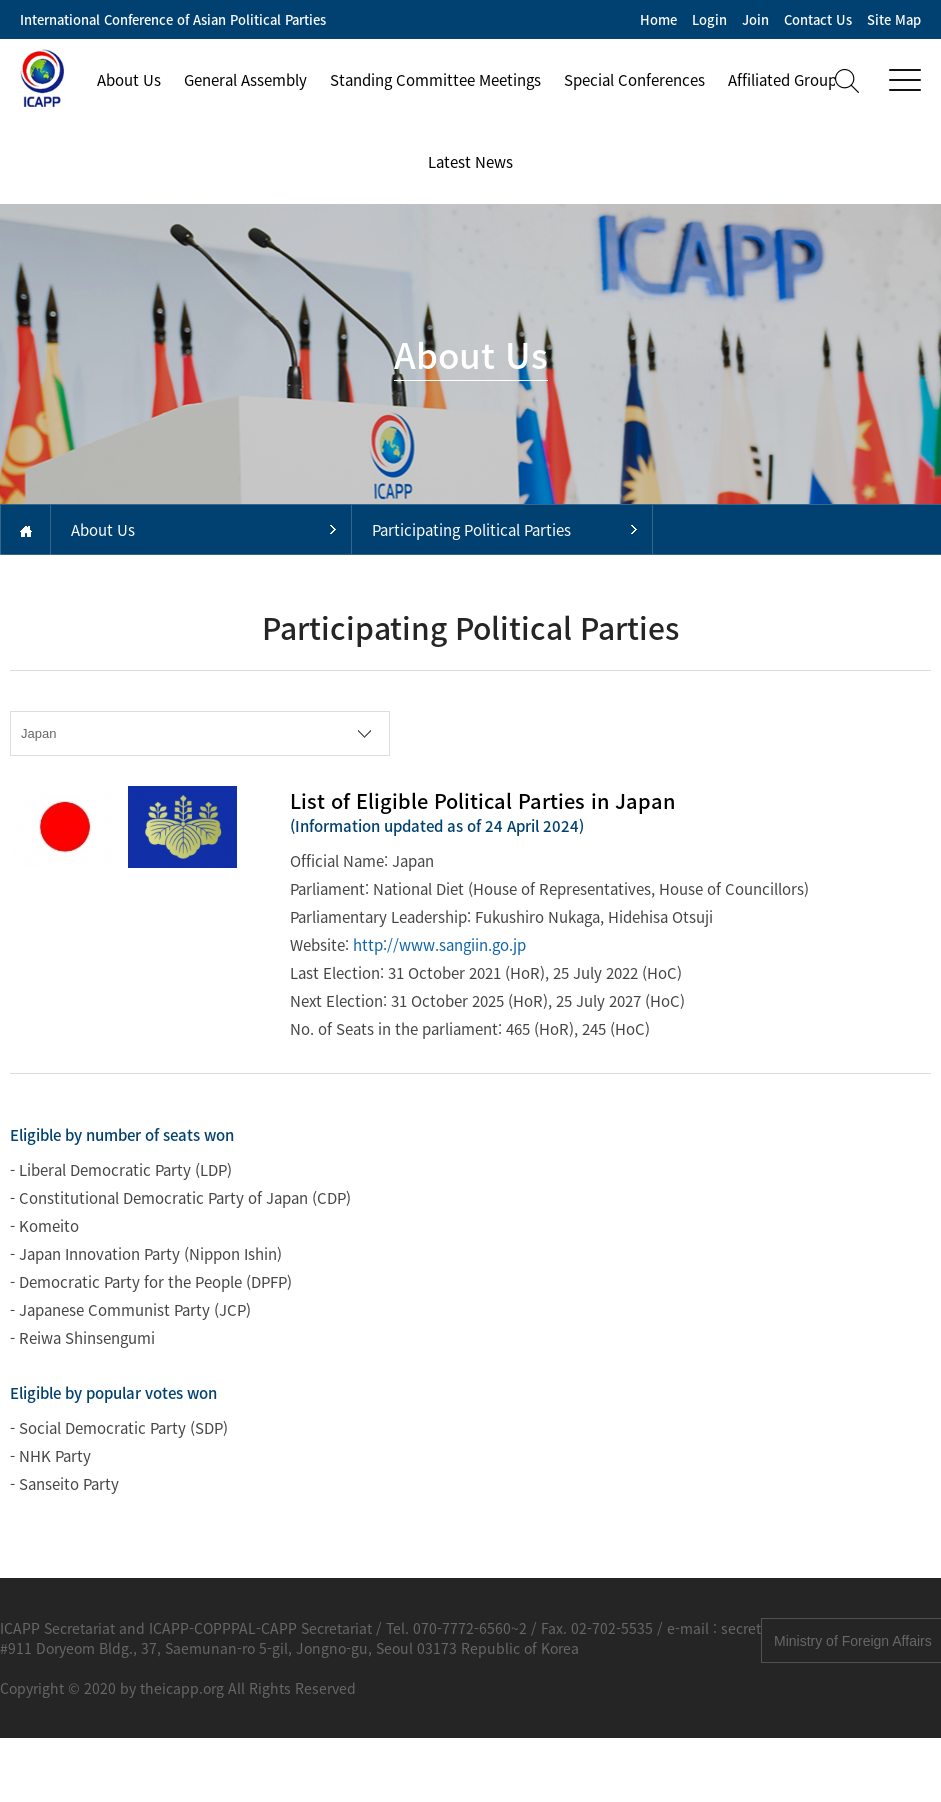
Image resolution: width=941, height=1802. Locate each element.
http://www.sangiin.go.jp (439, 945)
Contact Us (818, 19)
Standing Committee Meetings (435, 80)
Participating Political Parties (471, 530)
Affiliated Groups (786, 80)
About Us (129, 80)
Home (658, 19)
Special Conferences (634, 80)
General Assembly (245, 80)
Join (755, 19)
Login (709, 19)
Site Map (894, 19)
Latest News (470, 162)
